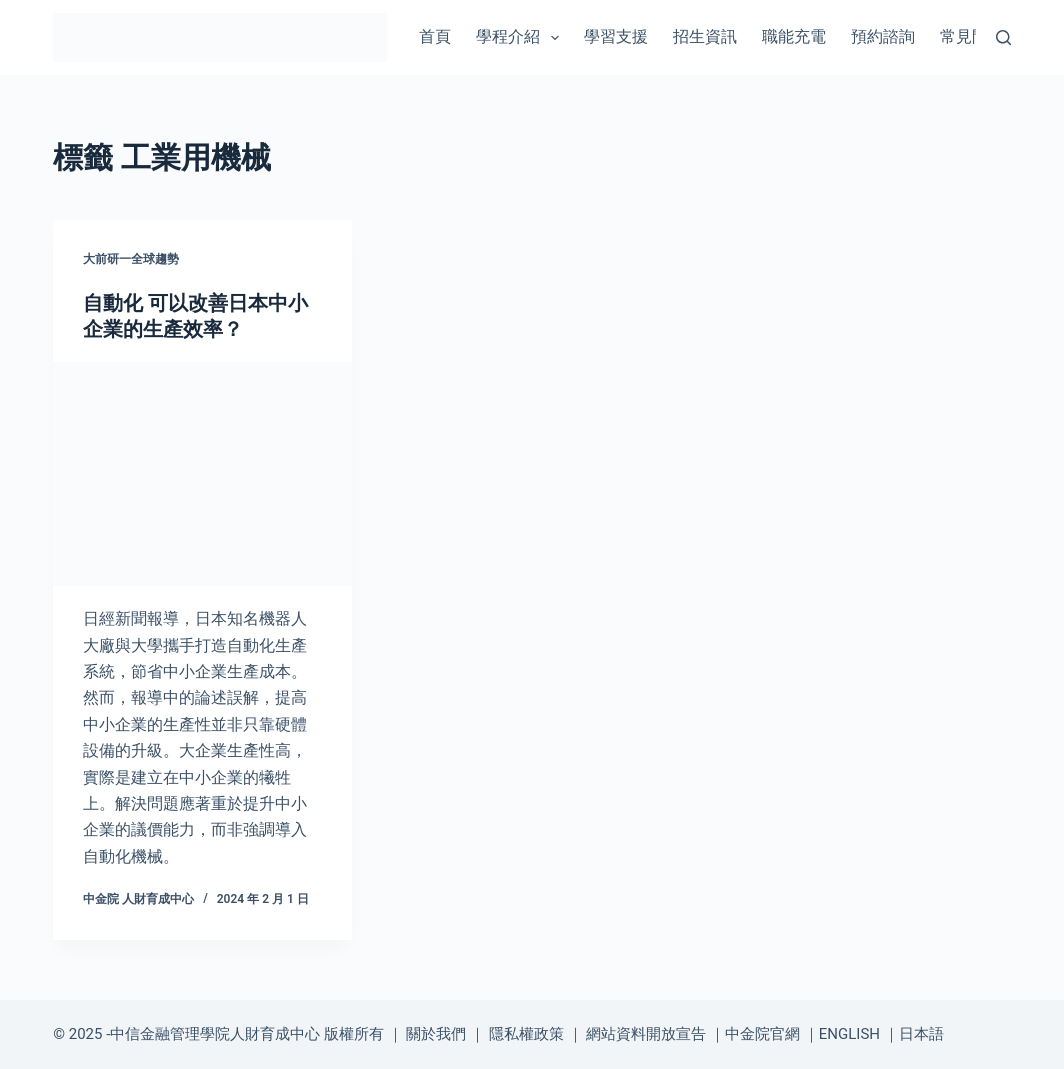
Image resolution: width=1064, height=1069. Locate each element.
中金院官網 (762, 1034)
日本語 (921, 1034)
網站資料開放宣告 (646, 1034)
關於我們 (436, 1034)
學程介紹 (521, 38)
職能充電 (794, 36)
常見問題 (972, 36)
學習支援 (616, 36)
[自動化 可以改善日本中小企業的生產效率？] (202, 474)
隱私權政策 (526, 1034)
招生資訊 (705, 36)
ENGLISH (849, 1034)
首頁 (435, 36)
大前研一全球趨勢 (131, 259)
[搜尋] (1003, 37)
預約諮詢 (883, 36)
